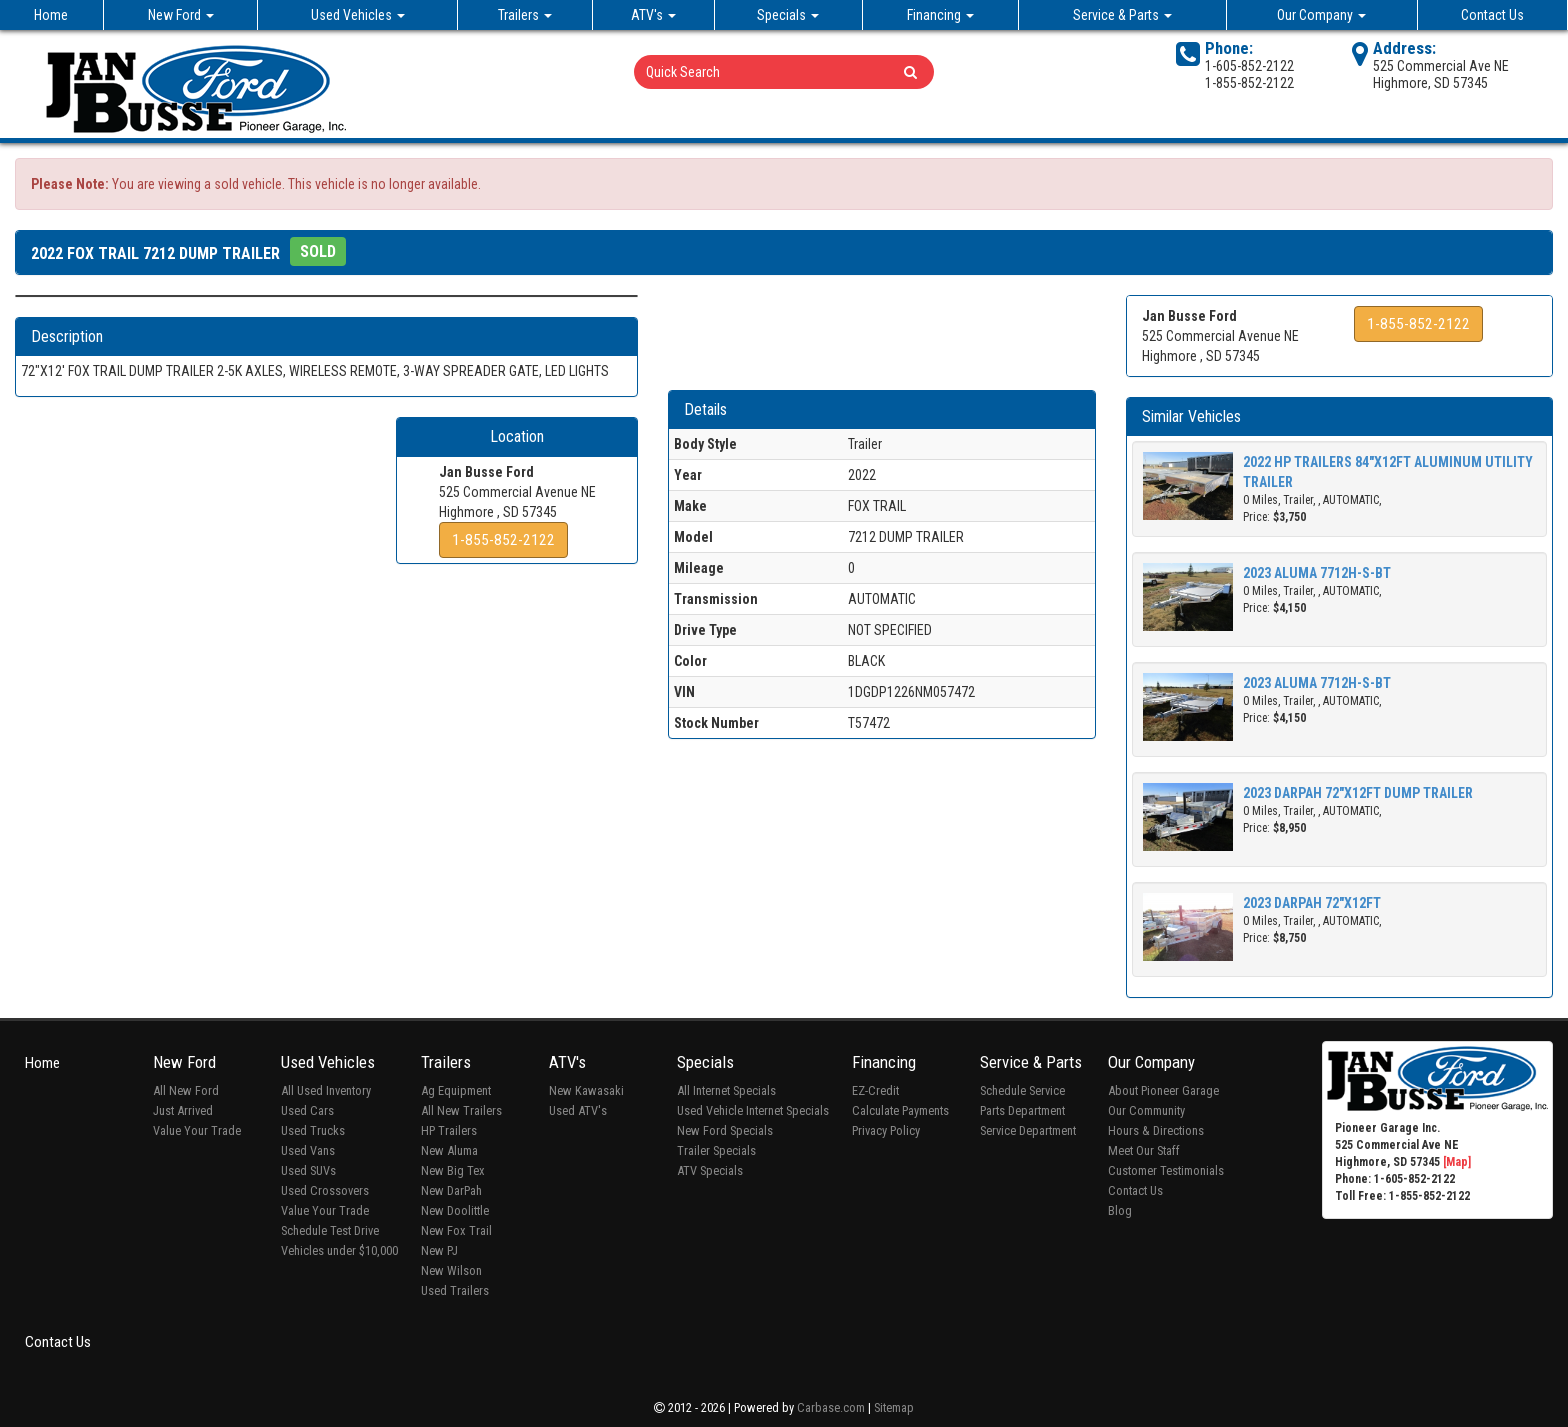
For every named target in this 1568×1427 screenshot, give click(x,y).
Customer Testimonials (1166, 1170)
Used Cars (307, 1110)
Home (51, 15)
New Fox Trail (456, 1230)
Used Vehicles (358, 15)
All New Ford (186, 1090)
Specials (788, 15)
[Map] (1457, 1162)
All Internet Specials (726, 1090)
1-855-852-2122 (503, 540)
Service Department (1028, 1130)
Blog (1120, 1210)
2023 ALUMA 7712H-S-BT (1317, 573)
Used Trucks (313, 1130)
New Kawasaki (586, 1090)
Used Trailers (455, 1290)
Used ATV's (578, 1110)
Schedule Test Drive (330, 1230)
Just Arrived (183, 1110)
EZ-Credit (875, 1090)
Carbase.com (831, 1407)
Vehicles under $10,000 (339, 1250)
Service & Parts (1122, 15)
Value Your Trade (197, 1130)
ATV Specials (710, 1170)
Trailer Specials (716, 1150)
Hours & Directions (1156, 1130)
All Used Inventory (326, 1090)
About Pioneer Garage (1163, 1090)
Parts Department (1022, 1110)
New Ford (181, 15)
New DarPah (451, 1190)
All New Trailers (461, 1110)
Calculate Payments (900, 1110)
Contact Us (1492, 15)
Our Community (1146, 1110)
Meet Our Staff (1144, 1150)
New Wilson (451, 1270)
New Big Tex (453, 1170)
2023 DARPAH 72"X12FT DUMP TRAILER (1358, 793)
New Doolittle (455, 1210)
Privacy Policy (886, 1130)
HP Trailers (449, 1130)
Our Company (1321, 15)
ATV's (653, 15)
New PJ (439, 1250)
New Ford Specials (725, 1130)
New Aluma (449, 1150)
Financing (940, 15)
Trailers (525, 15)
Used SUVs (308, 1170)
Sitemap (894, 1407)
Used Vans (308, 1150)
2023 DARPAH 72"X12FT (1312, 903)
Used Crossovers (325, 1190)
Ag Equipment (456, 1090)
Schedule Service (1022, 1090)
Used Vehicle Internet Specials (753, 1110)
